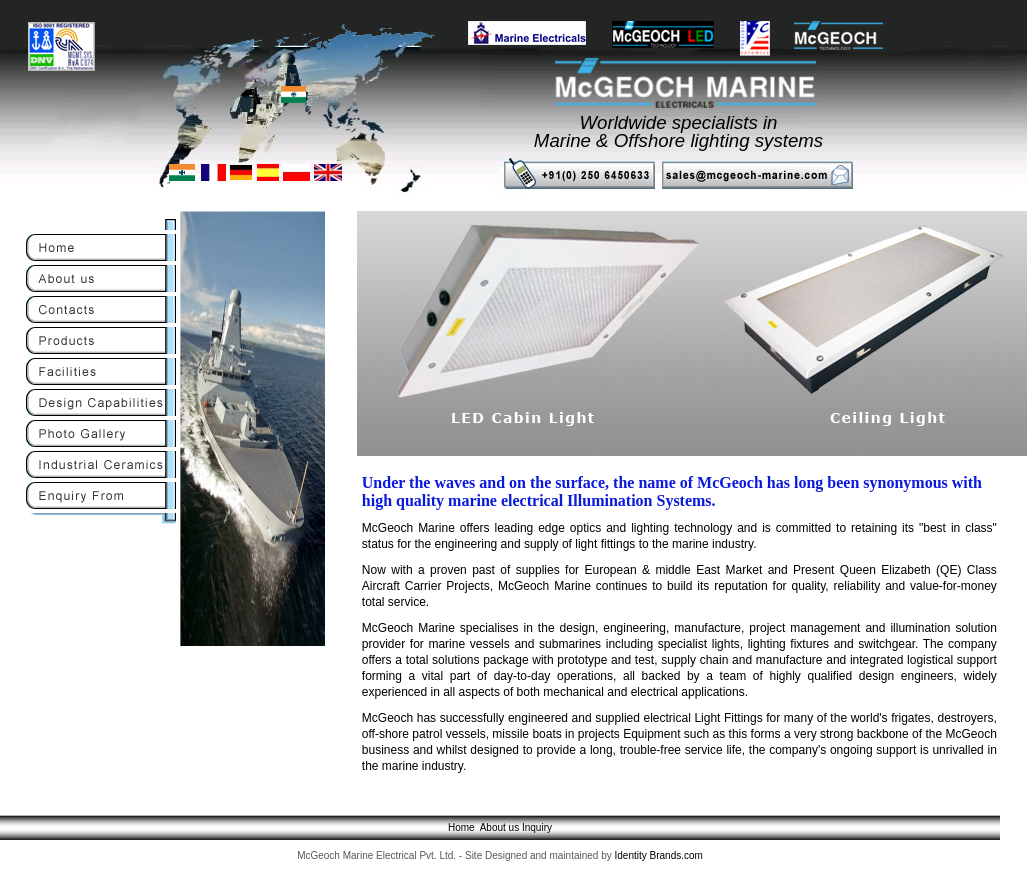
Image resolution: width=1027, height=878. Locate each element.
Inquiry (537, 827)
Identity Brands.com (659, 855)
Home (461, 827)
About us (499, 827)
